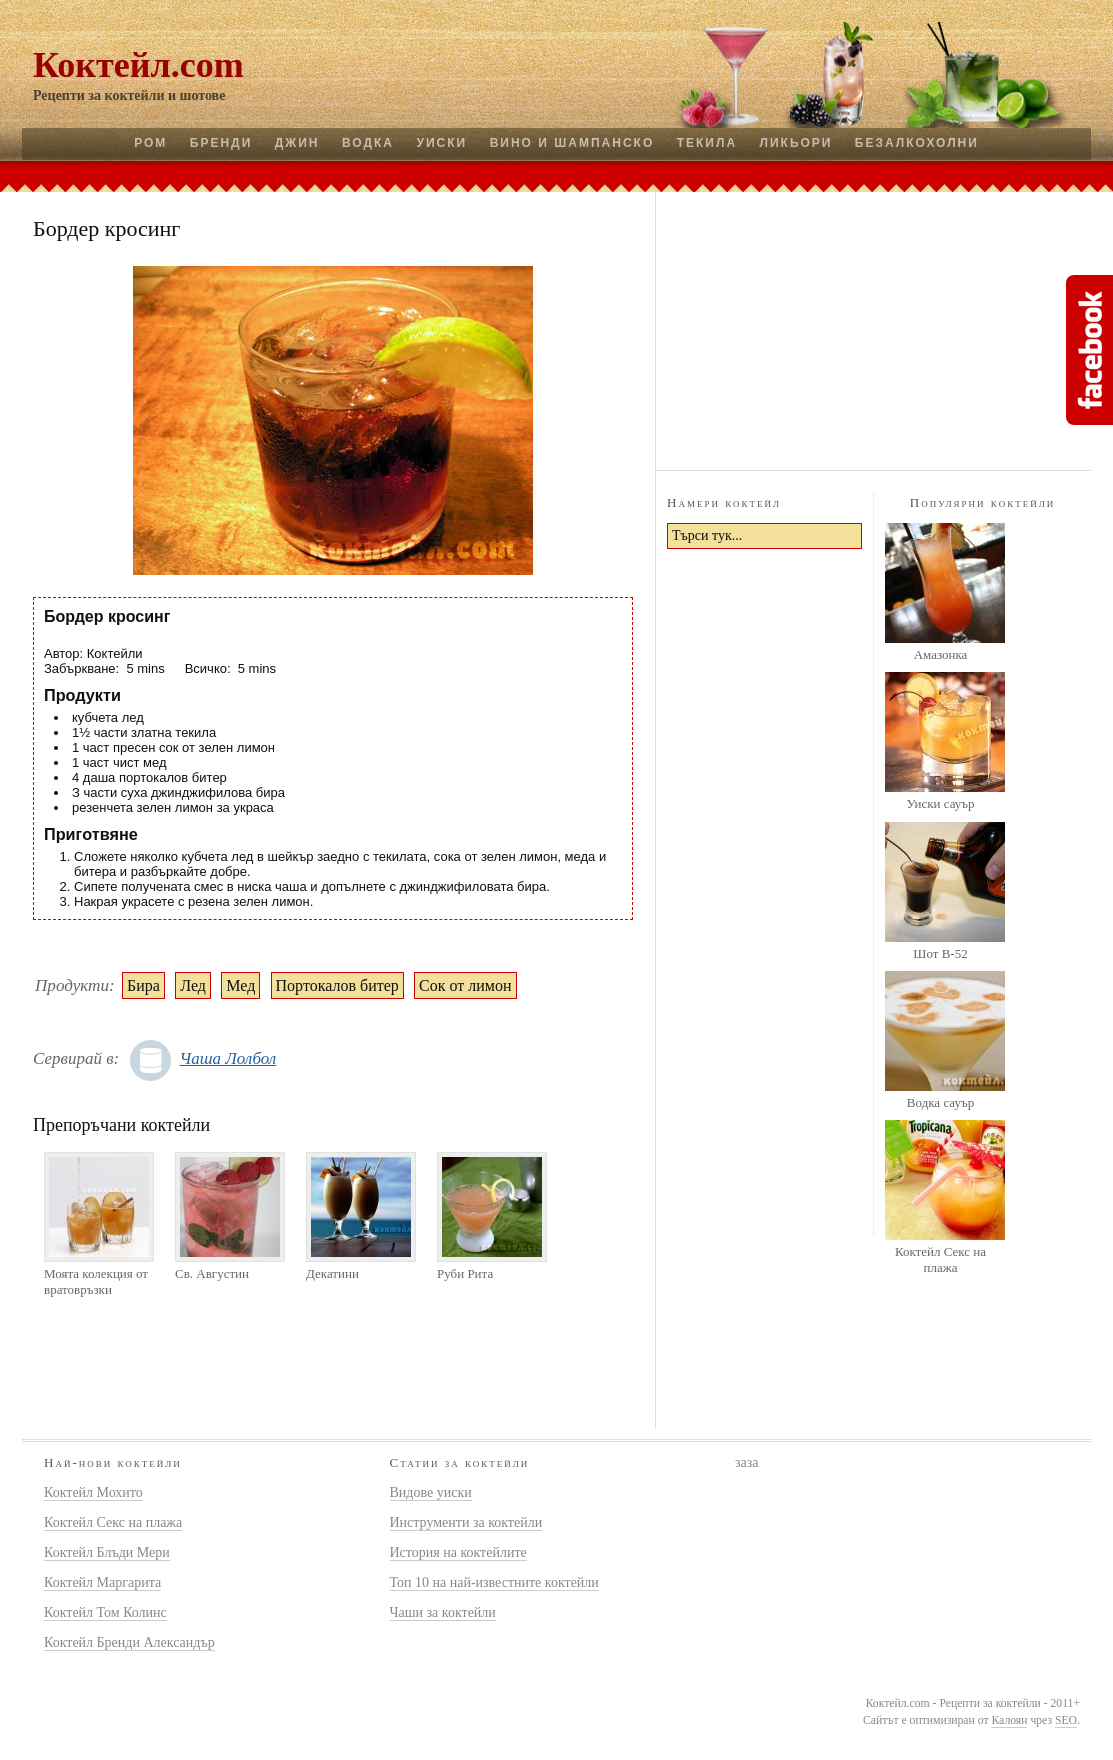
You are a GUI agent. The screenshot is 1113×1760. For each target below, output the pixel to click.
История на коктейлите (458, 1552)
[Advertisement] (874, 328)
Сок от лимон (465, 985)
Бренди (221, 143)
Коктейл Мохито (93, 1492)
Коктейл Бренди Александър (129, 1642)
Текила (707, 143)
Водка (368, 143)
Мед (240, 985)
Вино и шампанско (572, 143)
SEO (1066, 1720)
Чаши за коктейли (443, 1612)
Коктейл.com (138, 65)
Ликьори (796, 143)
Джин (297, 143)
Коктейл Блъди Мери (107, 1552)
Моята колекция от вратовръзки (96, 1281)
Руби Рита (465, 1273)
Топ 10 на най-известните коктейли (494, 1582)
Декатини (332, 1273)
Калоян (1009, 1720)
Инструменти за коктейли (466, 1522)
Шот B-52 (940, 953)
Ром (150, 143)
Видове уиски (431, 1492)
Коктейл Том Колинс (105, 1612)
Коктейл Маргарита (102, 1582)
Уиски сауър (940, 803)
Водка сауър (940, 1102)
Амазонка (941, 654)
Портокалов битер (337, 985)
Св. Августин (212, 1273)
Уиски (441, 143)
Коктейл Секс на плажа (940, 1259)
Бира (143, 985)
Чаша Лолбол (227, 1058)
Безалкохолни (917, 143)
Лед (193, 985)
